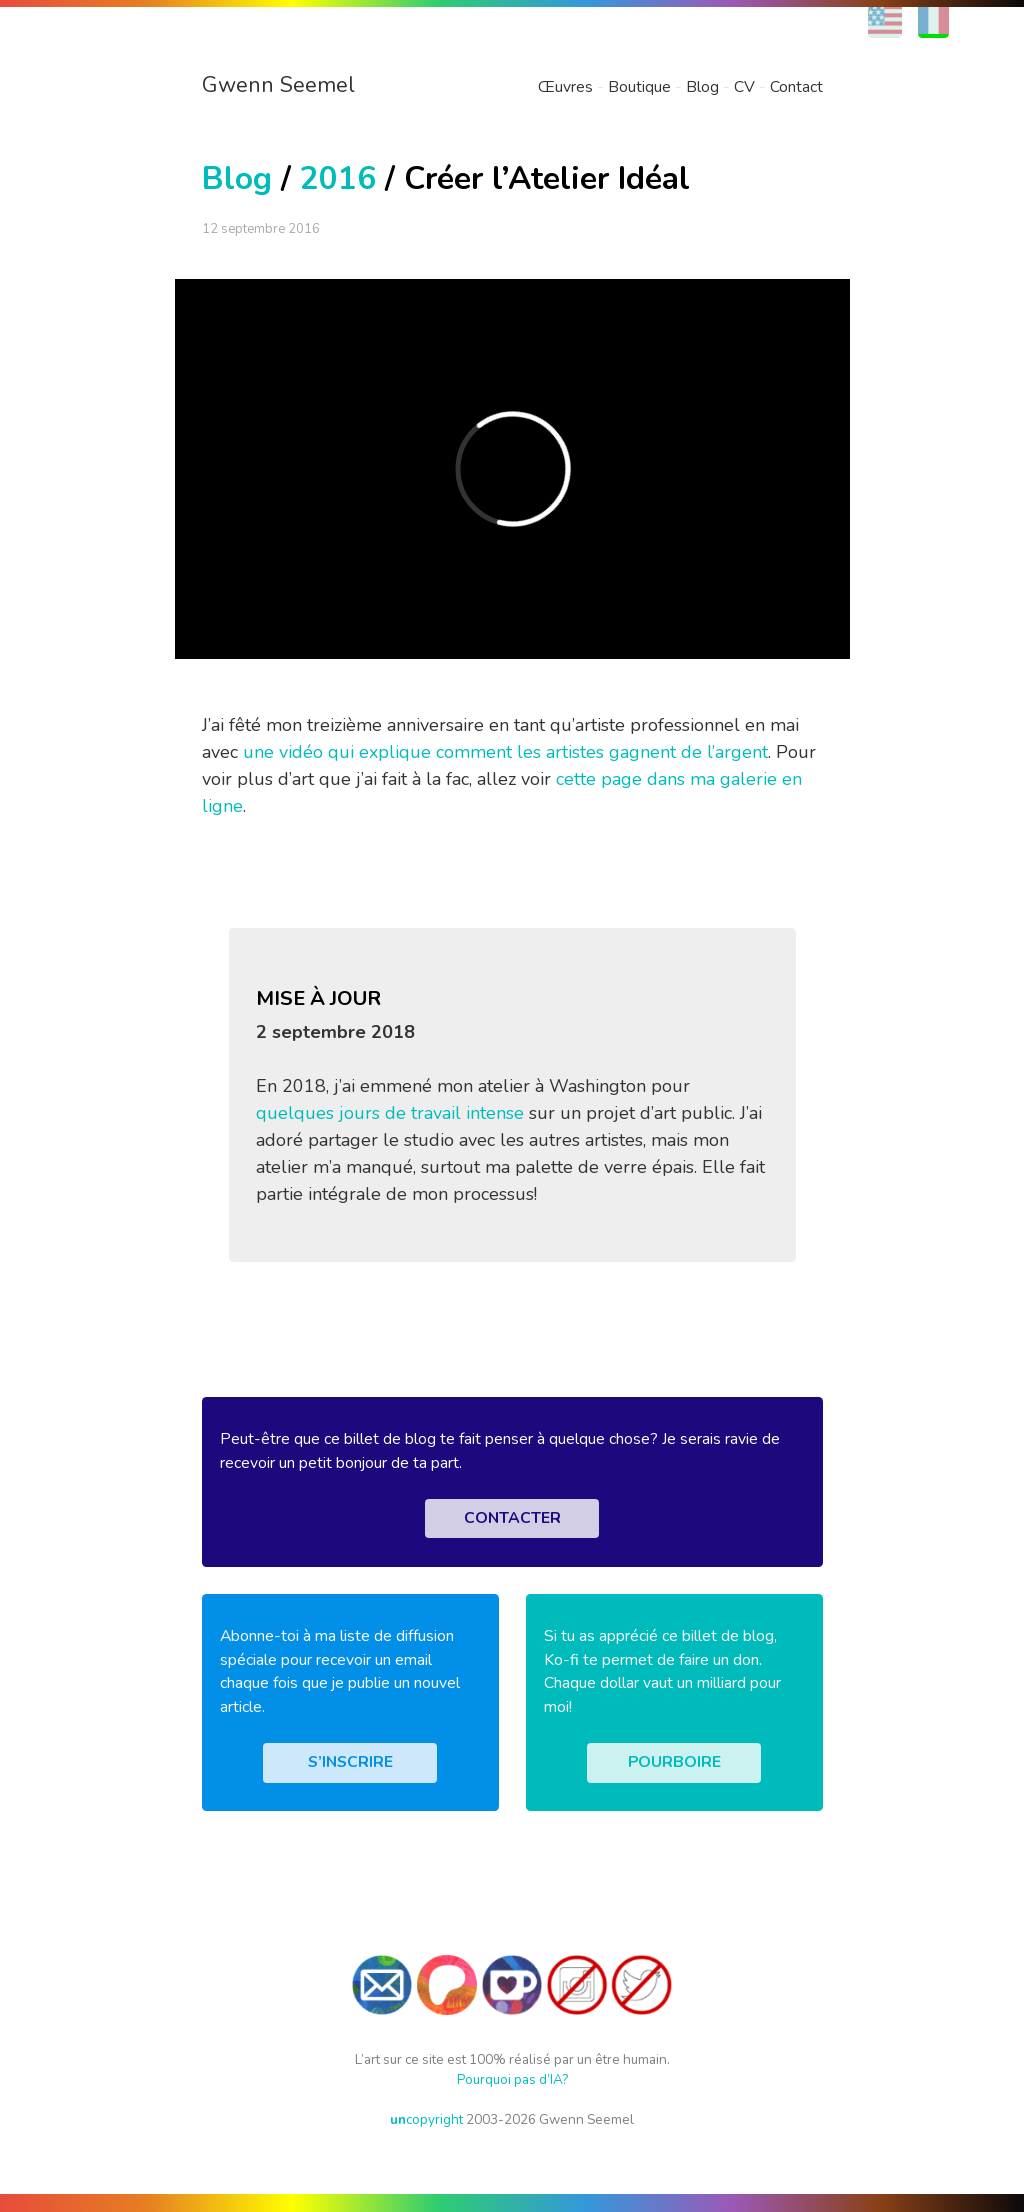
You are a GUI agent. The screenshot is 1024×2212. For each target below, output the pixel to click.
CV (744, 87)
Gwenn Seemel (278, 85)
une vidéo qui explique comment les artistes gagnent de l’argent (505, 752)
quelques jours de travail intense (390, 1113)
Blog (702, 87)
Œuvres (565, 87)
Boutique (639, 87)
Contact (796, 87)
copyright (426, 2119)
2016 (338, 178)
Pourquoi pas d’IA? (512, 2079)
